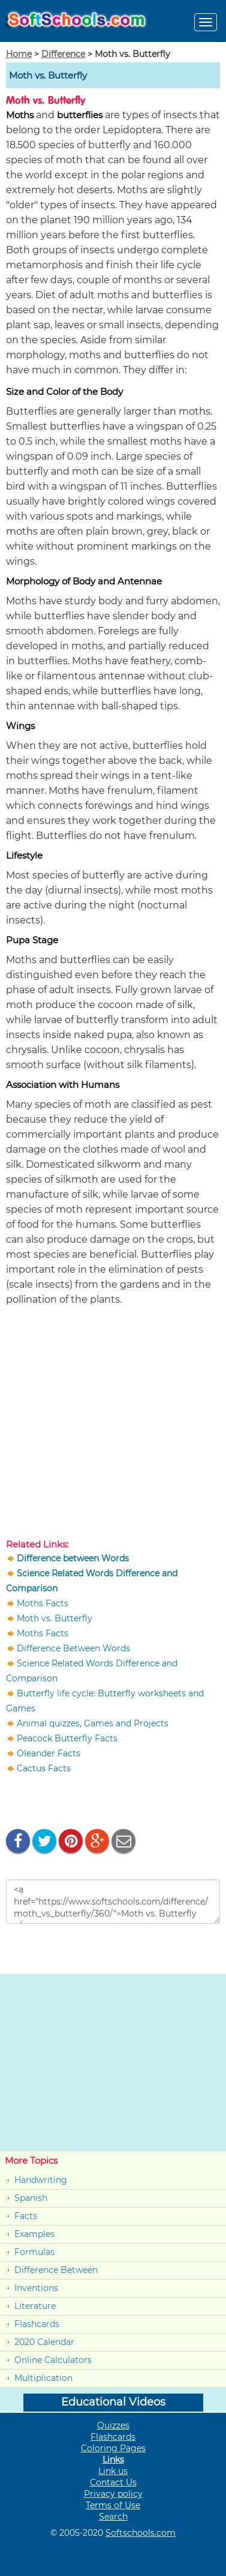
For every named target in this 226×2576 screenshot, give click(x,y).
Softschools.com (141, 2532)
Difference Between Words (73, 1648)
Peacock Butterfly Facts (67, 1738)
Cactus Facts (44, 1768)
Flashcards (36, 2324)
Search (113, 2516)
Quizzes (113, 2425)
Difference (63, 54)
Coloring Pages (113, 2448)
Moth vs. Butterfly (54, 1618)
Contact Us (113, 2482)
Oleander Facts (48, 1753)
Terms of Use (113, 2505)
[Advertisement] (113, 1425)
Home (19, 54)
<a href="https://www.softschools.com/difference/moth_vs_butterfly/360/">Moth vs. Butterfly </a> (113, 1901)
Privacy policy (113, 2493)
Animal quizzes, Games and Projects (92, 1723)
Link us (113, 2471)
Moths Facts (42, 1603)
